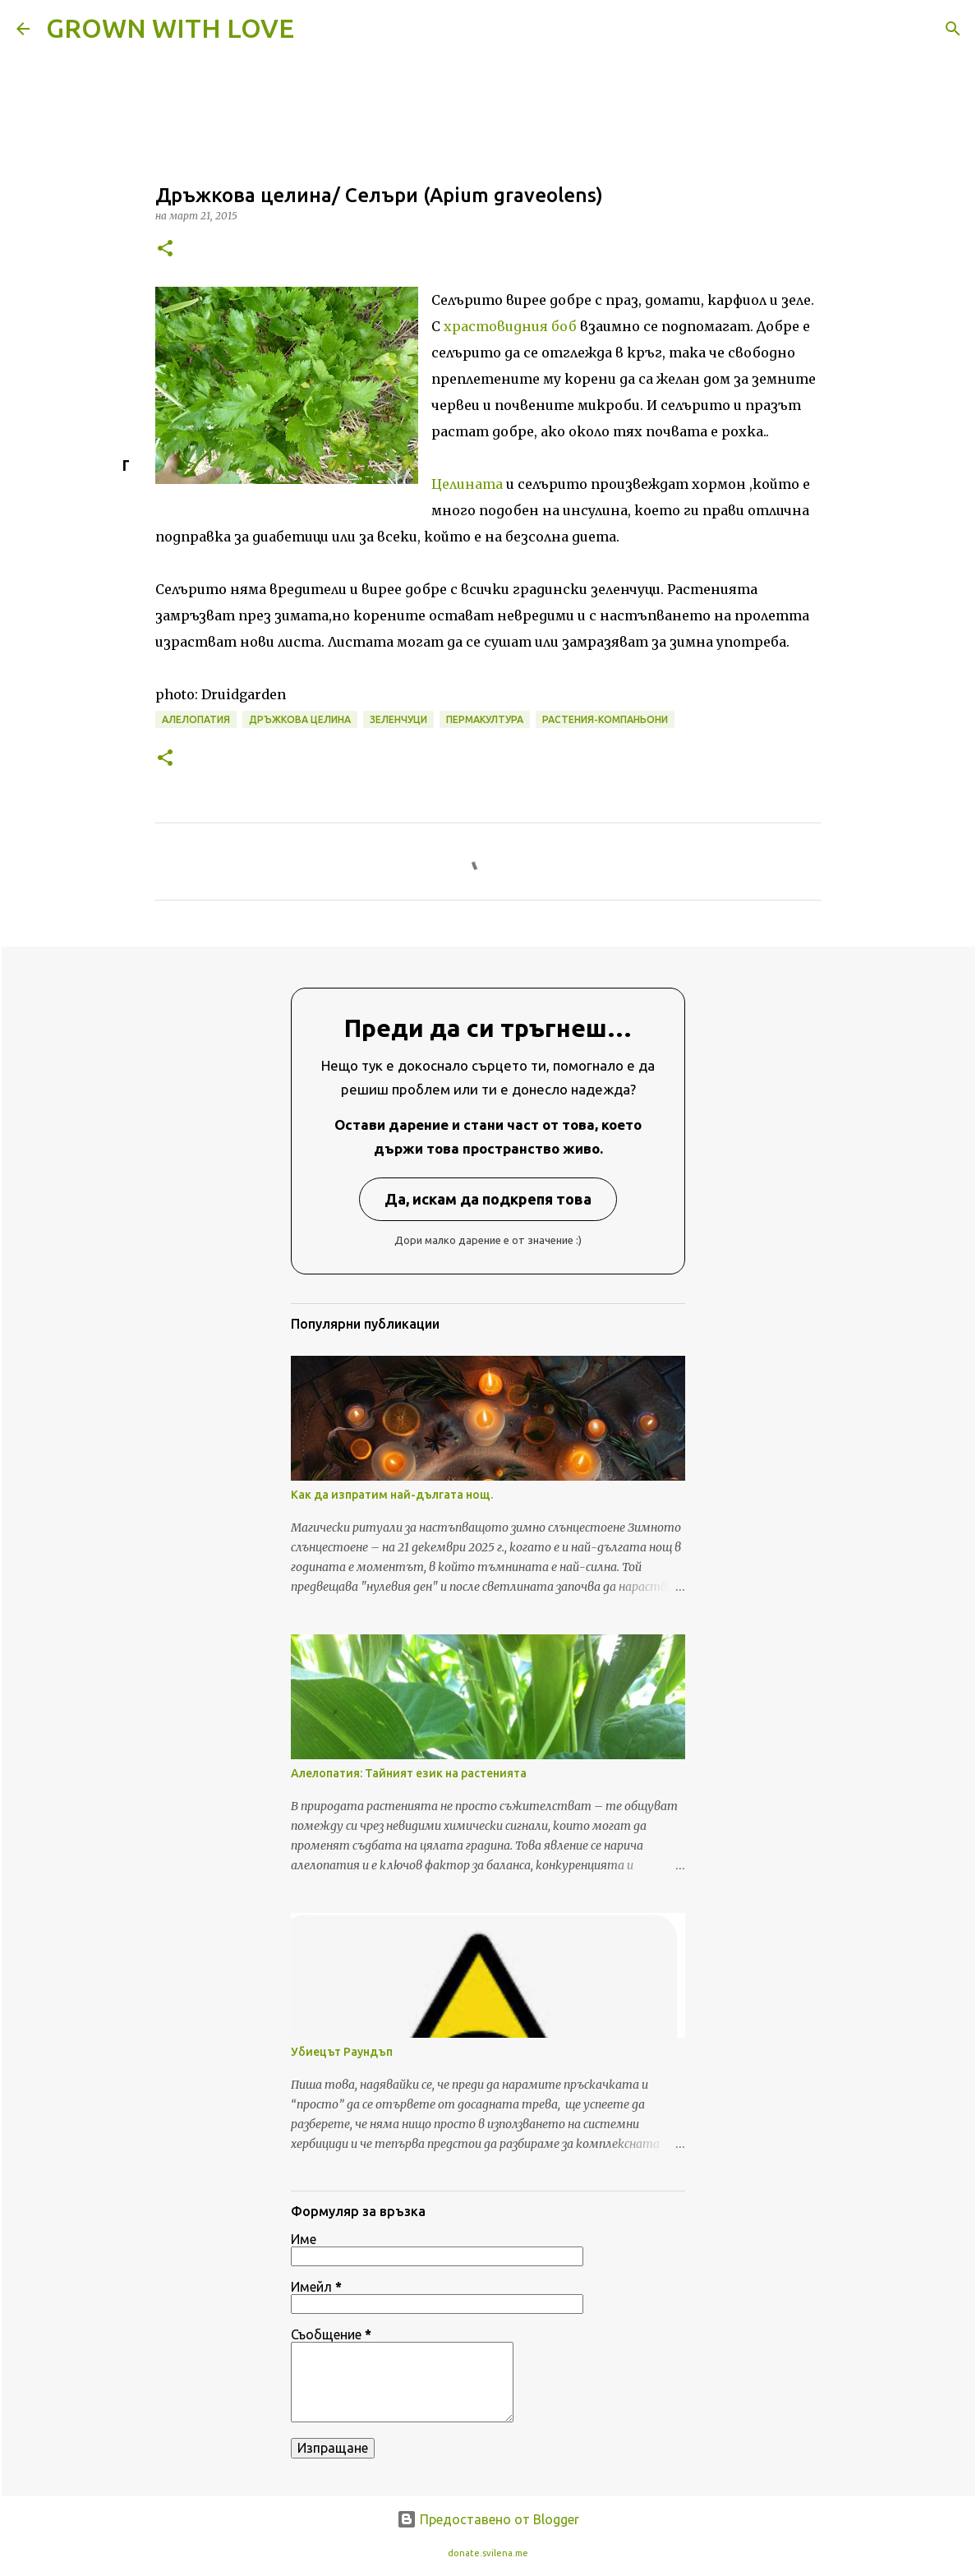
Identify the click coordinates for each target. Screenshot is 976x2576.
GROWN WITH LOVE (170, 28)
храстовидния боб (510, 326)
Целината (467, 484)
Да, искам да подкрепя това (488, 1199)
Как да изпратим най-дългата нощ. (392, 1494)
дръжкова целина (300, 719)
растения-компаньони (605, 719)
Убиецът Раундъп (342, 2051)
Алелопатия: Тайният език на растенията (409, 1773)
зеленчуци (398, 719)
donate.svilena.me (488, 2553)
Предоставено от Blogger (488, 2519)
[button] (165, 249)
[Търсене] (317, 28)
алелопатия (196, 719)
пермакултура (484, 719)
